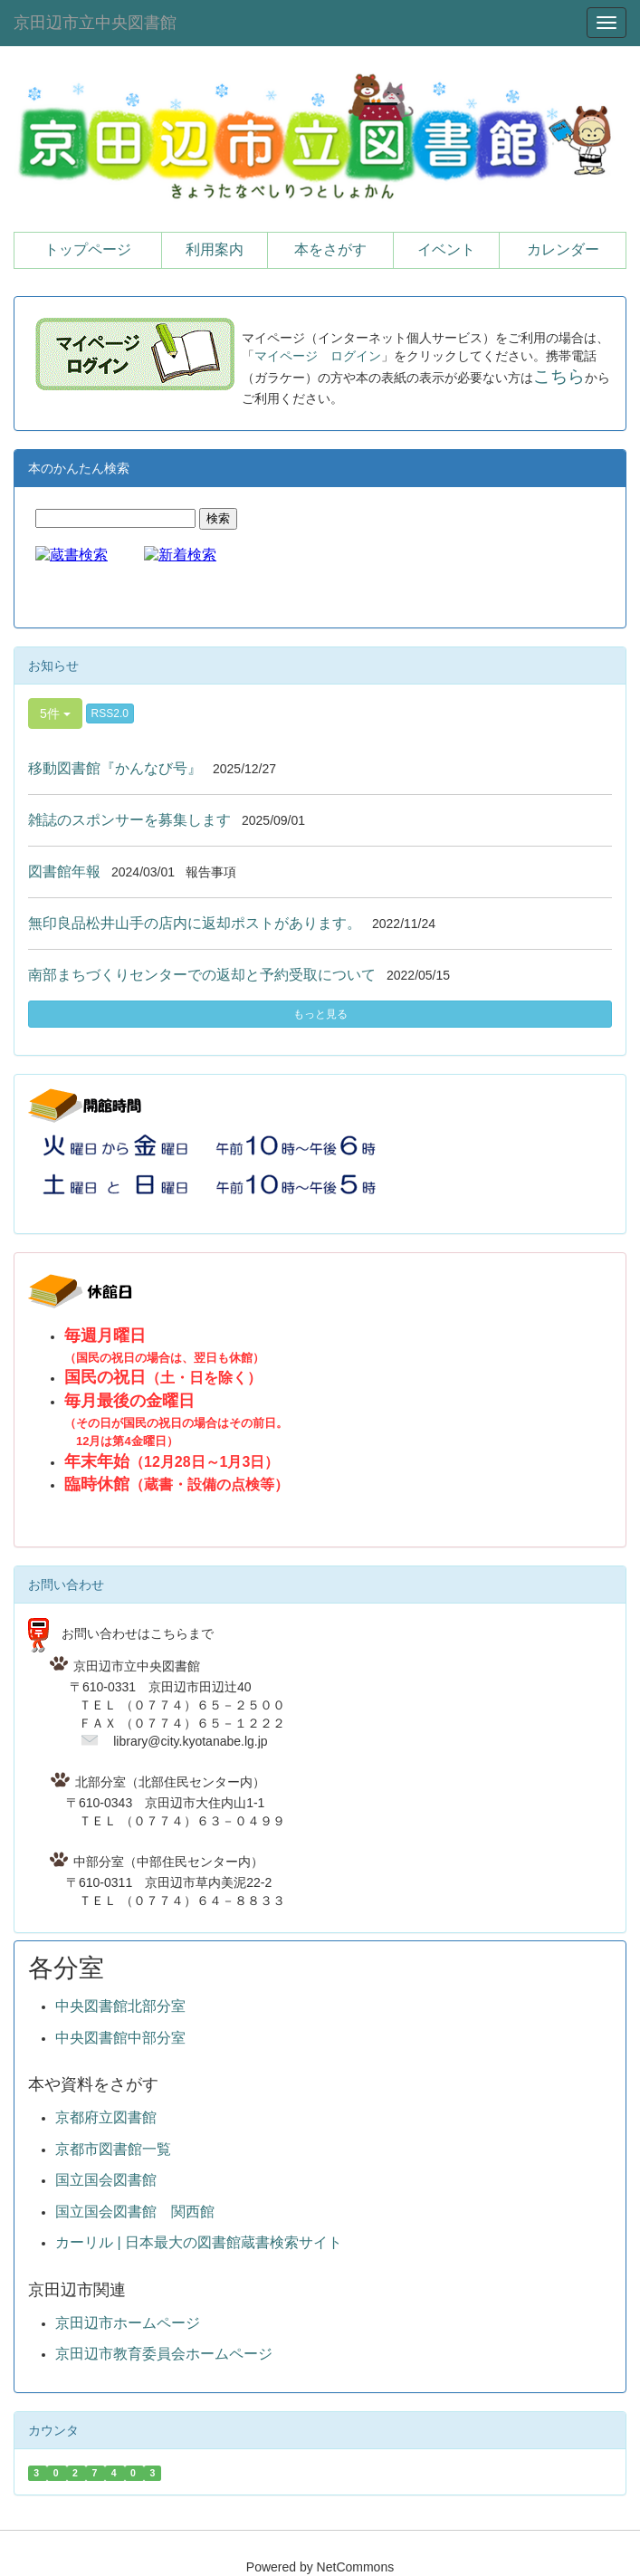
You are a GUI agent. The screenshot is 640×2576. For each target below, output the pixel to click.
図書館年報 (64, 871)
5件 (55, 713)
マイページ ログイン (317, 356)
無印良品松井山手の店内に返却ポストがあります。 (194, 923)
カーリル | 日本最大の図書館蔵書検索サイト (198, 2242)
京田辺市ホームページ (127, 2323)
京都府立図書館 (106, 2117)
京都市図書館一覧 (113, 2149)
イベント (446, 249)
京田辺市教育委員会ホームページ (163, 2353)
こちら (559, 376)
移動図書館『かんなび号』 (115, 768)
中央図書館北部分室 (120, 2006)
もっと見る (320, 1014)
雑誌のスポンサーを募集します (129, 820)
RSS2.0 (110, 713)
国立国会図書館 (106, 2180)
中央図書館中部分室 (120, 2037)
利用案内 (215, 249)
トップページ (87, 249)
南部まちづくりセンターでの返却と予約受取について (202, 974)
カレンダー (563, 249)
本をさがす (330, 249)
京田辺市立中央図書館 (95, 23)
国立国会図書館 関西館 (135, 2211)
